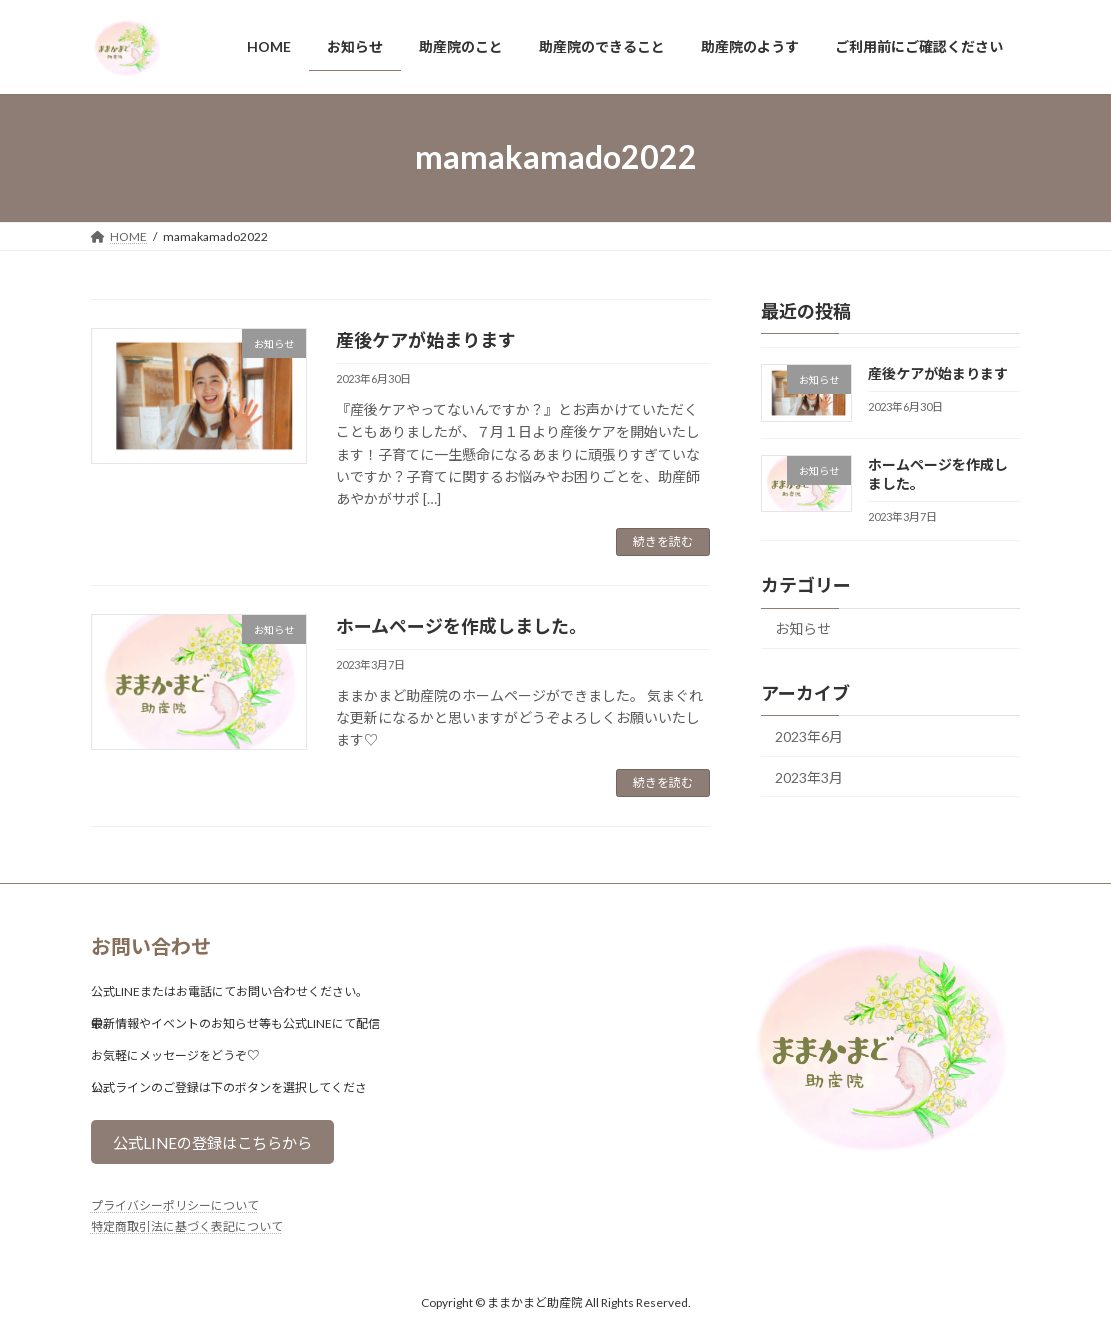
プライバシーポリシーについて (175, 1208)
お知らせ (803, 628)
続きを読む (663, 541)
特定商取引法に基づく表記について (187, 1228)
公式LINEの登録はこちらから (219, 1143)
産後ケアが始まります (426, 340)
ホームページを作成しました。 (461, 626)
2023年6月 (809, 736)
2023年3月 (809, 776)
